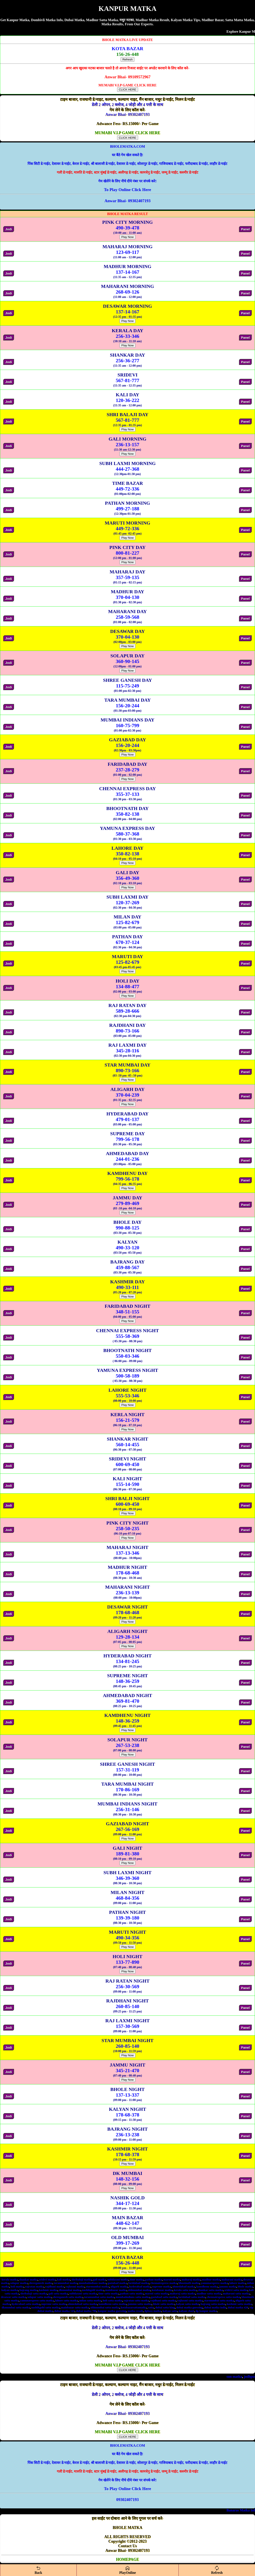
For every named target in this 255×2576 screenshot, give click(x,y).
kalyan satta (170, 2311)
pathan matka (153, 2279)
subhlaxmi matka (117, 2279)
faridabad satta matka (191, 2297)
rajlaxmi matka (75, 2286)
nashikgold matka (93, 2290)
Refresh (127, 59)
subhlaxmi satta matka (83, 2293)
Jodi (8, 229)
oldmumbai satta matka (104, 2307)
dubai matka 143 (64, 2311)
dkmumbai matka (70, 2290)
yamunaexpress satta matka (37, 2300)
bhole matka (245, 2286)
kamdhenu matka (207, 2286)
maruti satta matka (156, 2293)
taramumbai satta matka (99, 2297)
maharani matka (232, 2279)
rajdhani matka (54, 2286)
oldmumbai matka (139, 2290)
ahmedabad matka (183, 2286)
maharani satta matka (236, 2293)
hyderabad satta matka (26, 2304)
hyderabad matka (140, 2286)
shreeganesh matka (40, 2283)
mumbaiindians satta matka (132, 2297)
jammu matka (227, 2286)
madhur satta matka (209, 2293)
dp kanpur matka (206, 2311)
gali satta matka (58, 2293)
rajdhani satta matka (163, 2300)
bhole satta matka (164, 2304)
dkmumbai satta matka (16, 2307)
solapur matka (19, 2283)
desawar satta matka (13, 2297)
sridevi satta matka (236, 2290)
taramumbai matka (65, 2283)
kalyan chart (186, 2311)
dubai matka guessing (189, 2307)
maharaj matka (191, 2279)
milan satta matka (90, 2300)
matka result (135, 2311)
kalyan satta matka (187, 2304)
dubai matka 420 (238, 2307)
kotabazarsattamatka (134, 2307)
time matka (137, 2279)
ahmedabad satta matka (82, 2304)
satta (151, 2307)
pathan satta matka (132, 2293)
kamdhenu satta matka (113, 2304)
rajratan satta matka (136, 2300)
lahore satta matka (66, 2300)
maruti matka (171, 2279)
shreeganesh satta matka (68, 2297)
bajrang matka (28, 2290)
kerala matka (10, 2279)
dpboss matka (152, 2311)
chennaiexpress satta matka (223, 2297)
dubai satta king (165, 2307)
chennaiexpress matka (163, 2283)
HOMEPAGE (127, 2559)
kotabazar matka (162, 2290)
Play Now (127, 237)
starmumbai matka (97, 2286)
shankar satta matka (210, 2290)
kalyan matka (9, 2290)
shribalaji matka (81, 2279)
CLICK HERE (127, 89)
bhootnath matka (189, 2283)
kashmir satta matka (239, 2304)
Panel (245, 229)
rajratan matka (34, 2286)
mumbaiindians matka (92, 2283)
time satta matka (108, 2293)
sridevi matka (47, 2279)
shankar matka (28, 2279)
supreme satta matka (53, 2304)
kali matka (63, 2279)
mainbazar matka (116, 2290)
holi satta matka (112, 2300)
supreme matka (161, 2286)
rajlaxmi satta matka (190, 2300)
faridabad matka (138, 2283)
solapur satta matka (39, 2297)
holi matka (17, 2286)
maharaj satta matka (182, 2293)
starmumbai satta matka (219, 2300)
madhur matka (211, 2279)
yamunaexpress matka (214, 2283)
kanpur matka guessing (112, 2311)
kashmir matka (48, 2290)
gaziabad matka (117, 2283)
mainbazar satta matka (75, 2307)
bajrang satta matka (213, 2304)
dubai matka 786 (86, 2311)
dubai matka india (215, 2307)
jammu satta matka (139, 2304)
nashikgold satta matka (45, 2307)
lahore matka (237, 2283)
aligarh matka (119, 2286)
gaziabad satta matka (164, 2297)
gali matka (99, 2279)
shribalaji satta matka (33, 2293)
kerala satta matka (185, 2290)
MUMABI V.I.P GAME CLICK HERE (127, 87)
